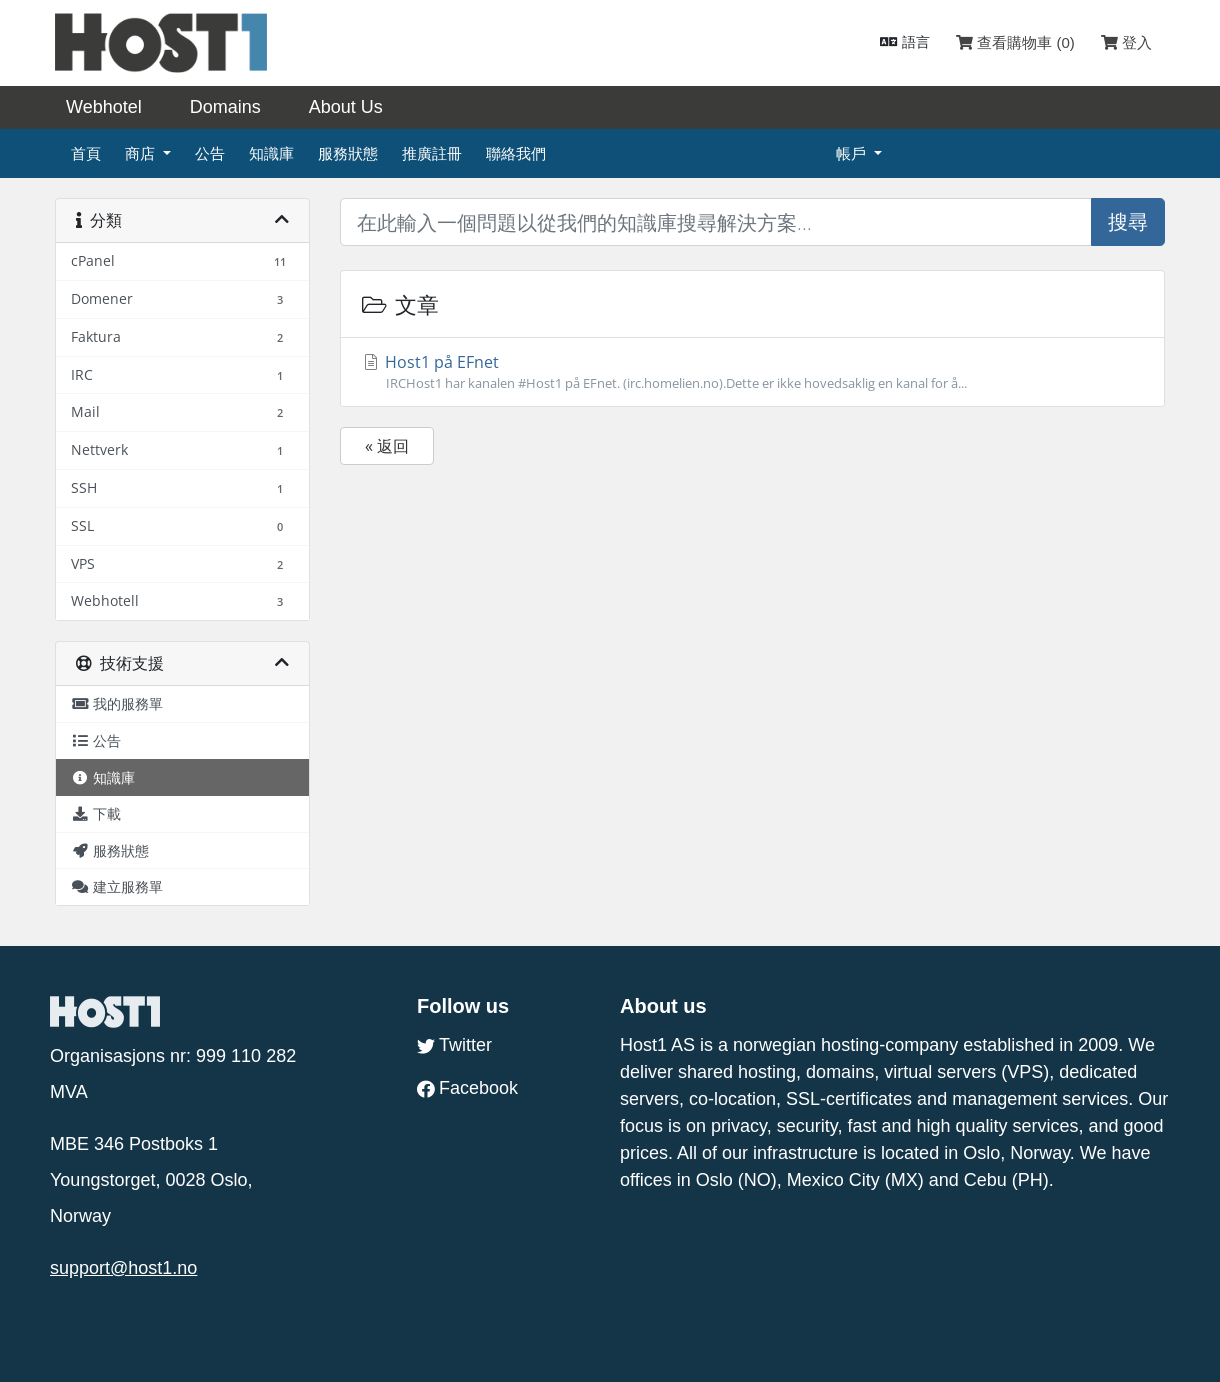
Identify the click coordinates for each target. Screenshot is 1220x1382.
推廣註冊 (432, 153)
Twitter (454, 1045)
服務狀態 (348, 153)
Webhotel (104, 107)
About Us (346, 107)
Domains (225, 107)
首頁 (86, 153)
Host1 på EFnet (752, 372)
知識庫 (271, 153)
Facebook (467, 1088)
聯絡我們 (516, 153)
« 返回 (387, 446)
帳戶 (853, 153)
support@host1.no (123, 1268)
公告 (210, 153)
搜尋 (1128, 221)
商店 (142, 153)
